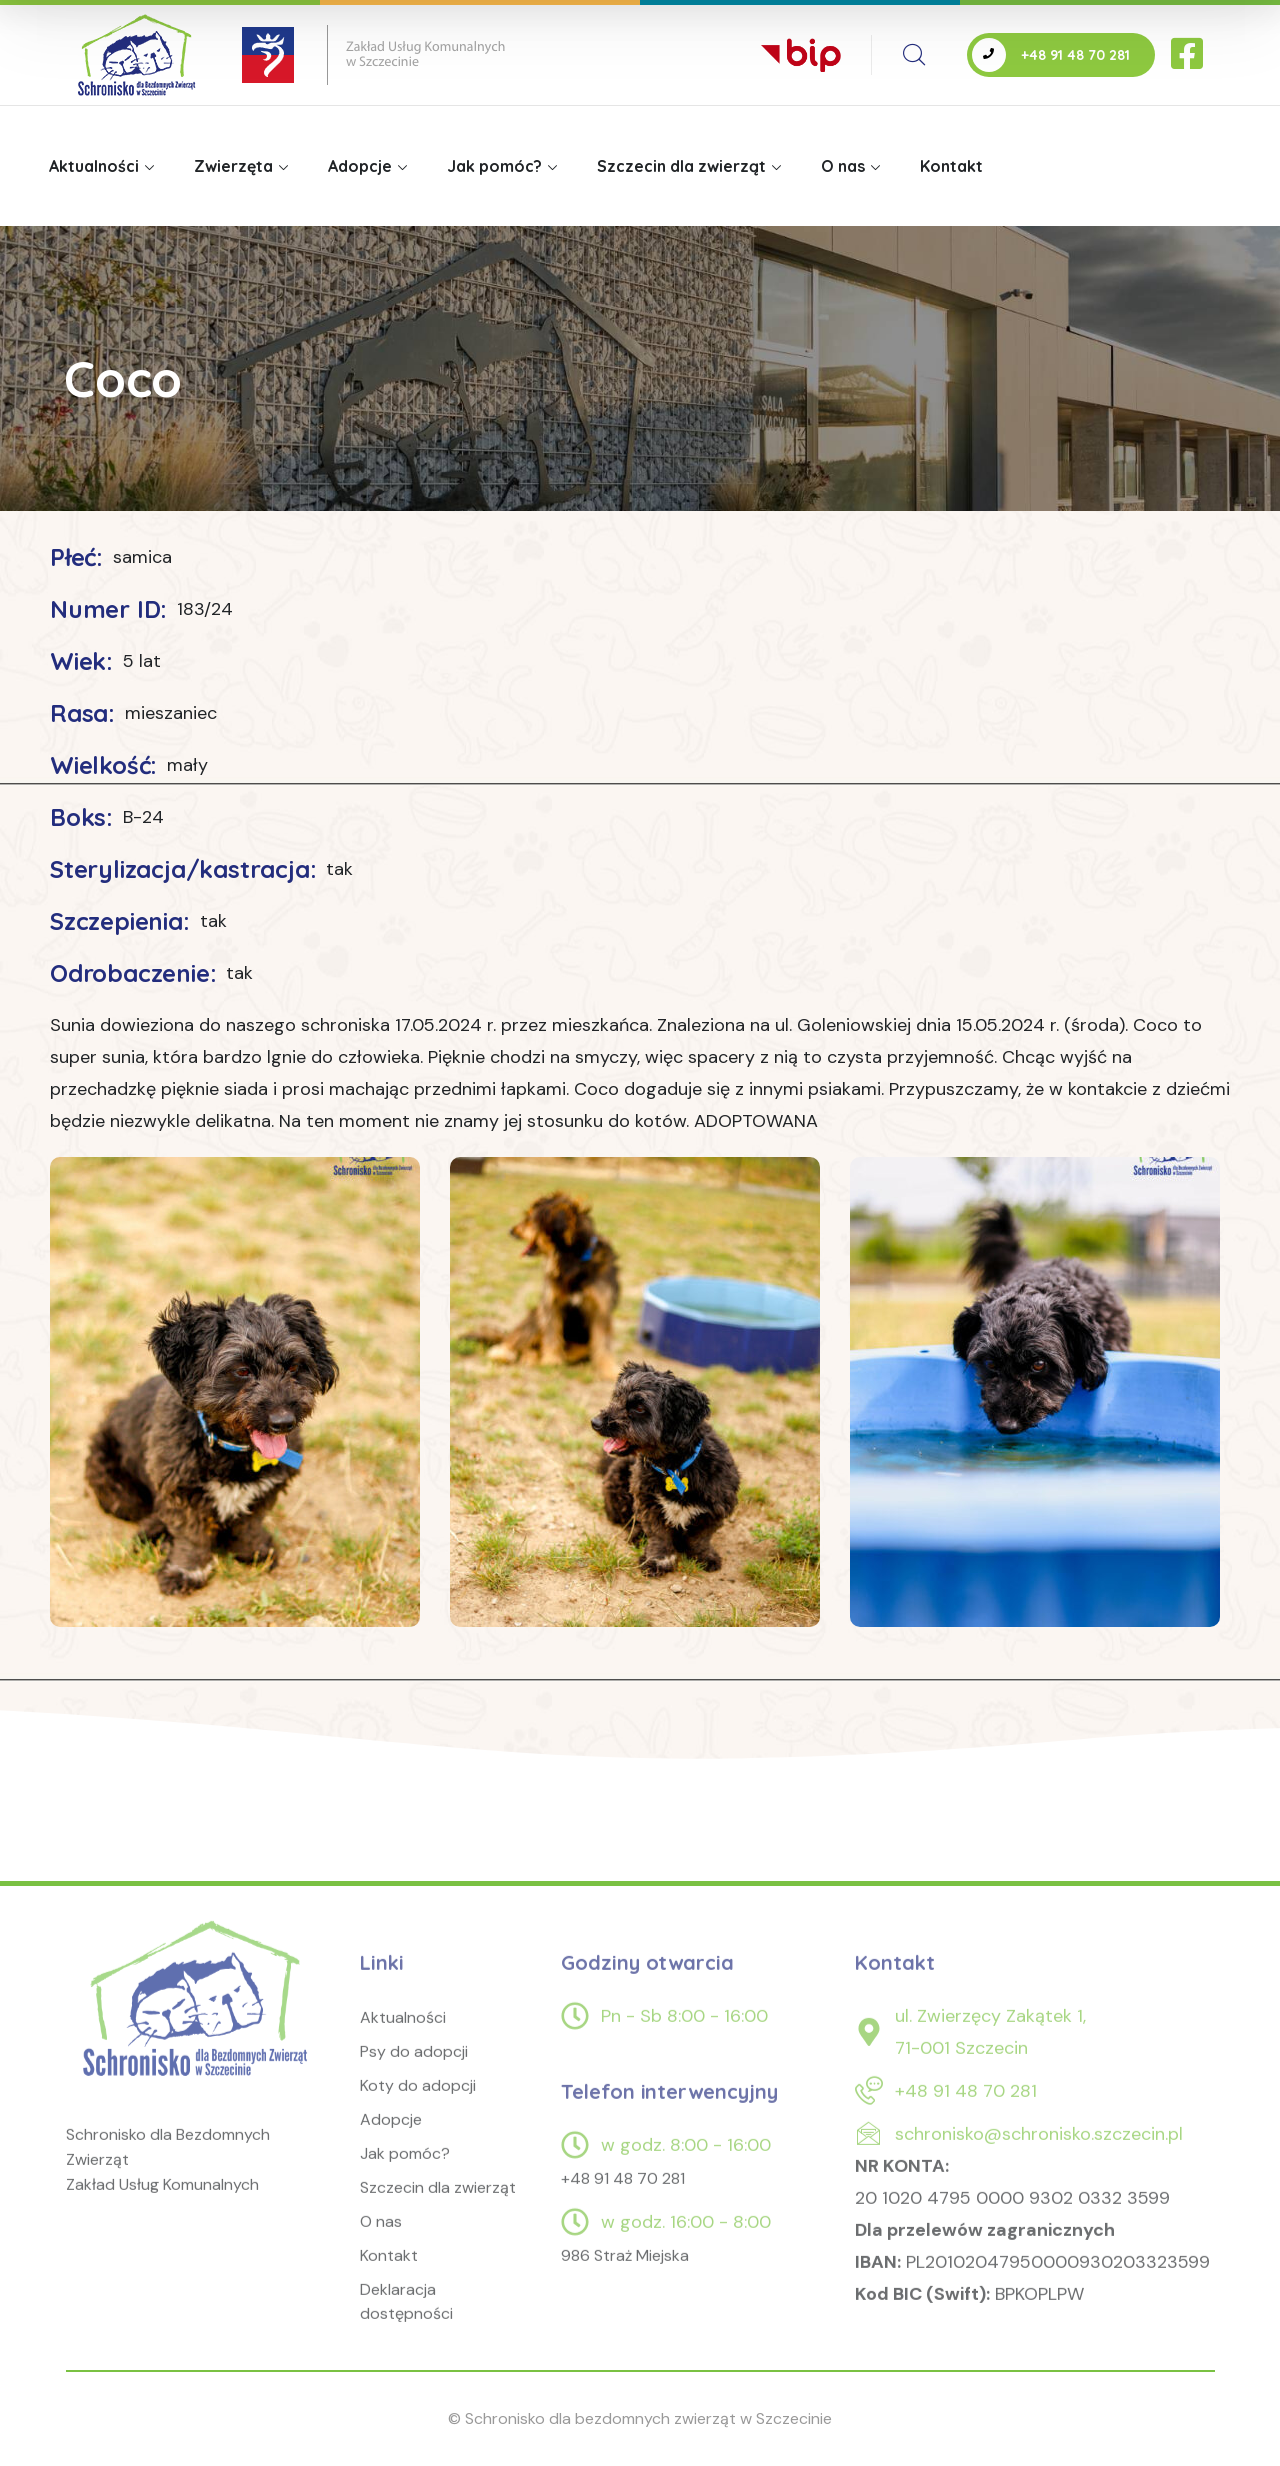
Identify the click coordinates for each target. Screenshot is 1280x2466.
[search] (914, 55)
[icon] (1189, 55)
